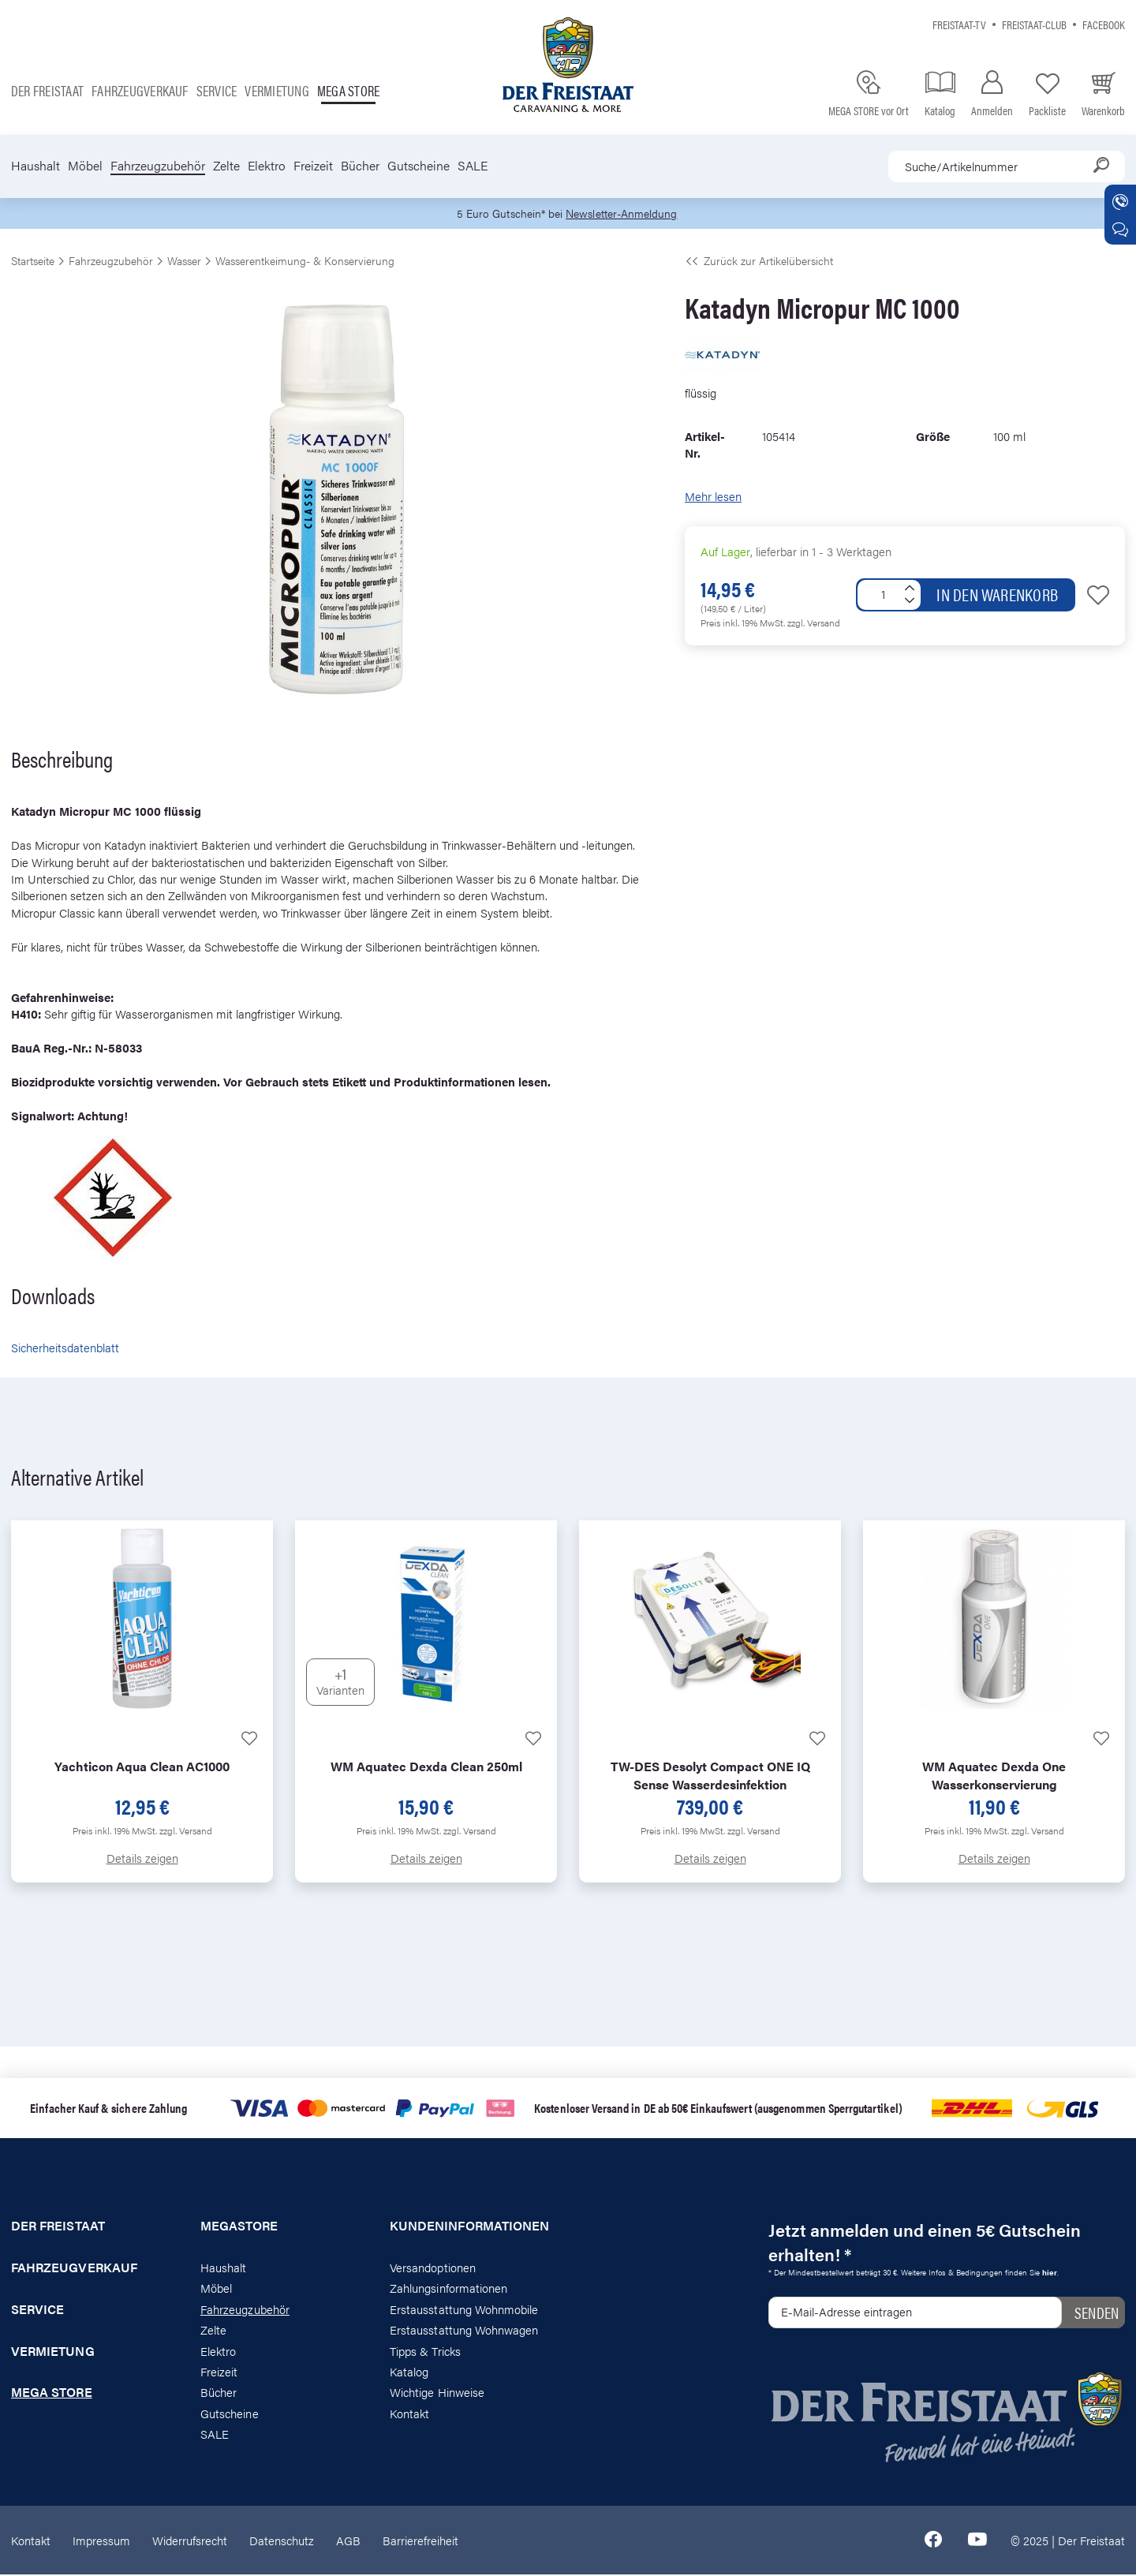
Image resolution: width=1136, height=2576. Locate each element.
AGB (348, 2541)
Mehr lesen (713, 496)
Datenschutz (281, 2541)
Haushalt (35, 165)
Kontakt (409, 2414)
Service (216, 90)
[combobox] (1006, 166)
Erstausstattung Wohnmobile (464, 2309)
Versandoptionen (433, 2268)
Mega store (348, 90)
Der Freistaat (47, 90)
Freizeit (313, 165)
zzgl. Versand (813, 624)
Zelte (226, 165)
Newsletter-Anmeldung (624, 214)
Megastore (239, 2227)
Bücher (360, 165)
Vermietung (276, 90)
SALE (473, 165)
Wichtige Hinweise (437, 2393)
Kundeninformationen (469, 2227)
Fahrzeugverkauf (140, 90)
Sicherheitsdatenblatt (65, 1348)
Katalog (409, 2373)
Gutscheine (418, 165)
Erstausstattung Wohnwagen (464, 2331)
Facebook (1103, 24)
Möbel (85, 165)
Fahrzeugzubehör (157, 165)
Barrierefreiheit (420, 2541)
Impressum (101, 2541)
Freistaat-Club (1034, 24)
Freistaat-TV (959, 24)
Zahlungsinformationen (448, 2289)
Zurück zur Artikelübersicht (759, 262)
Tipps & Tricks (425, 2351)
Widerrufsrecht (189, 2541)
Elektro (267, 165)
